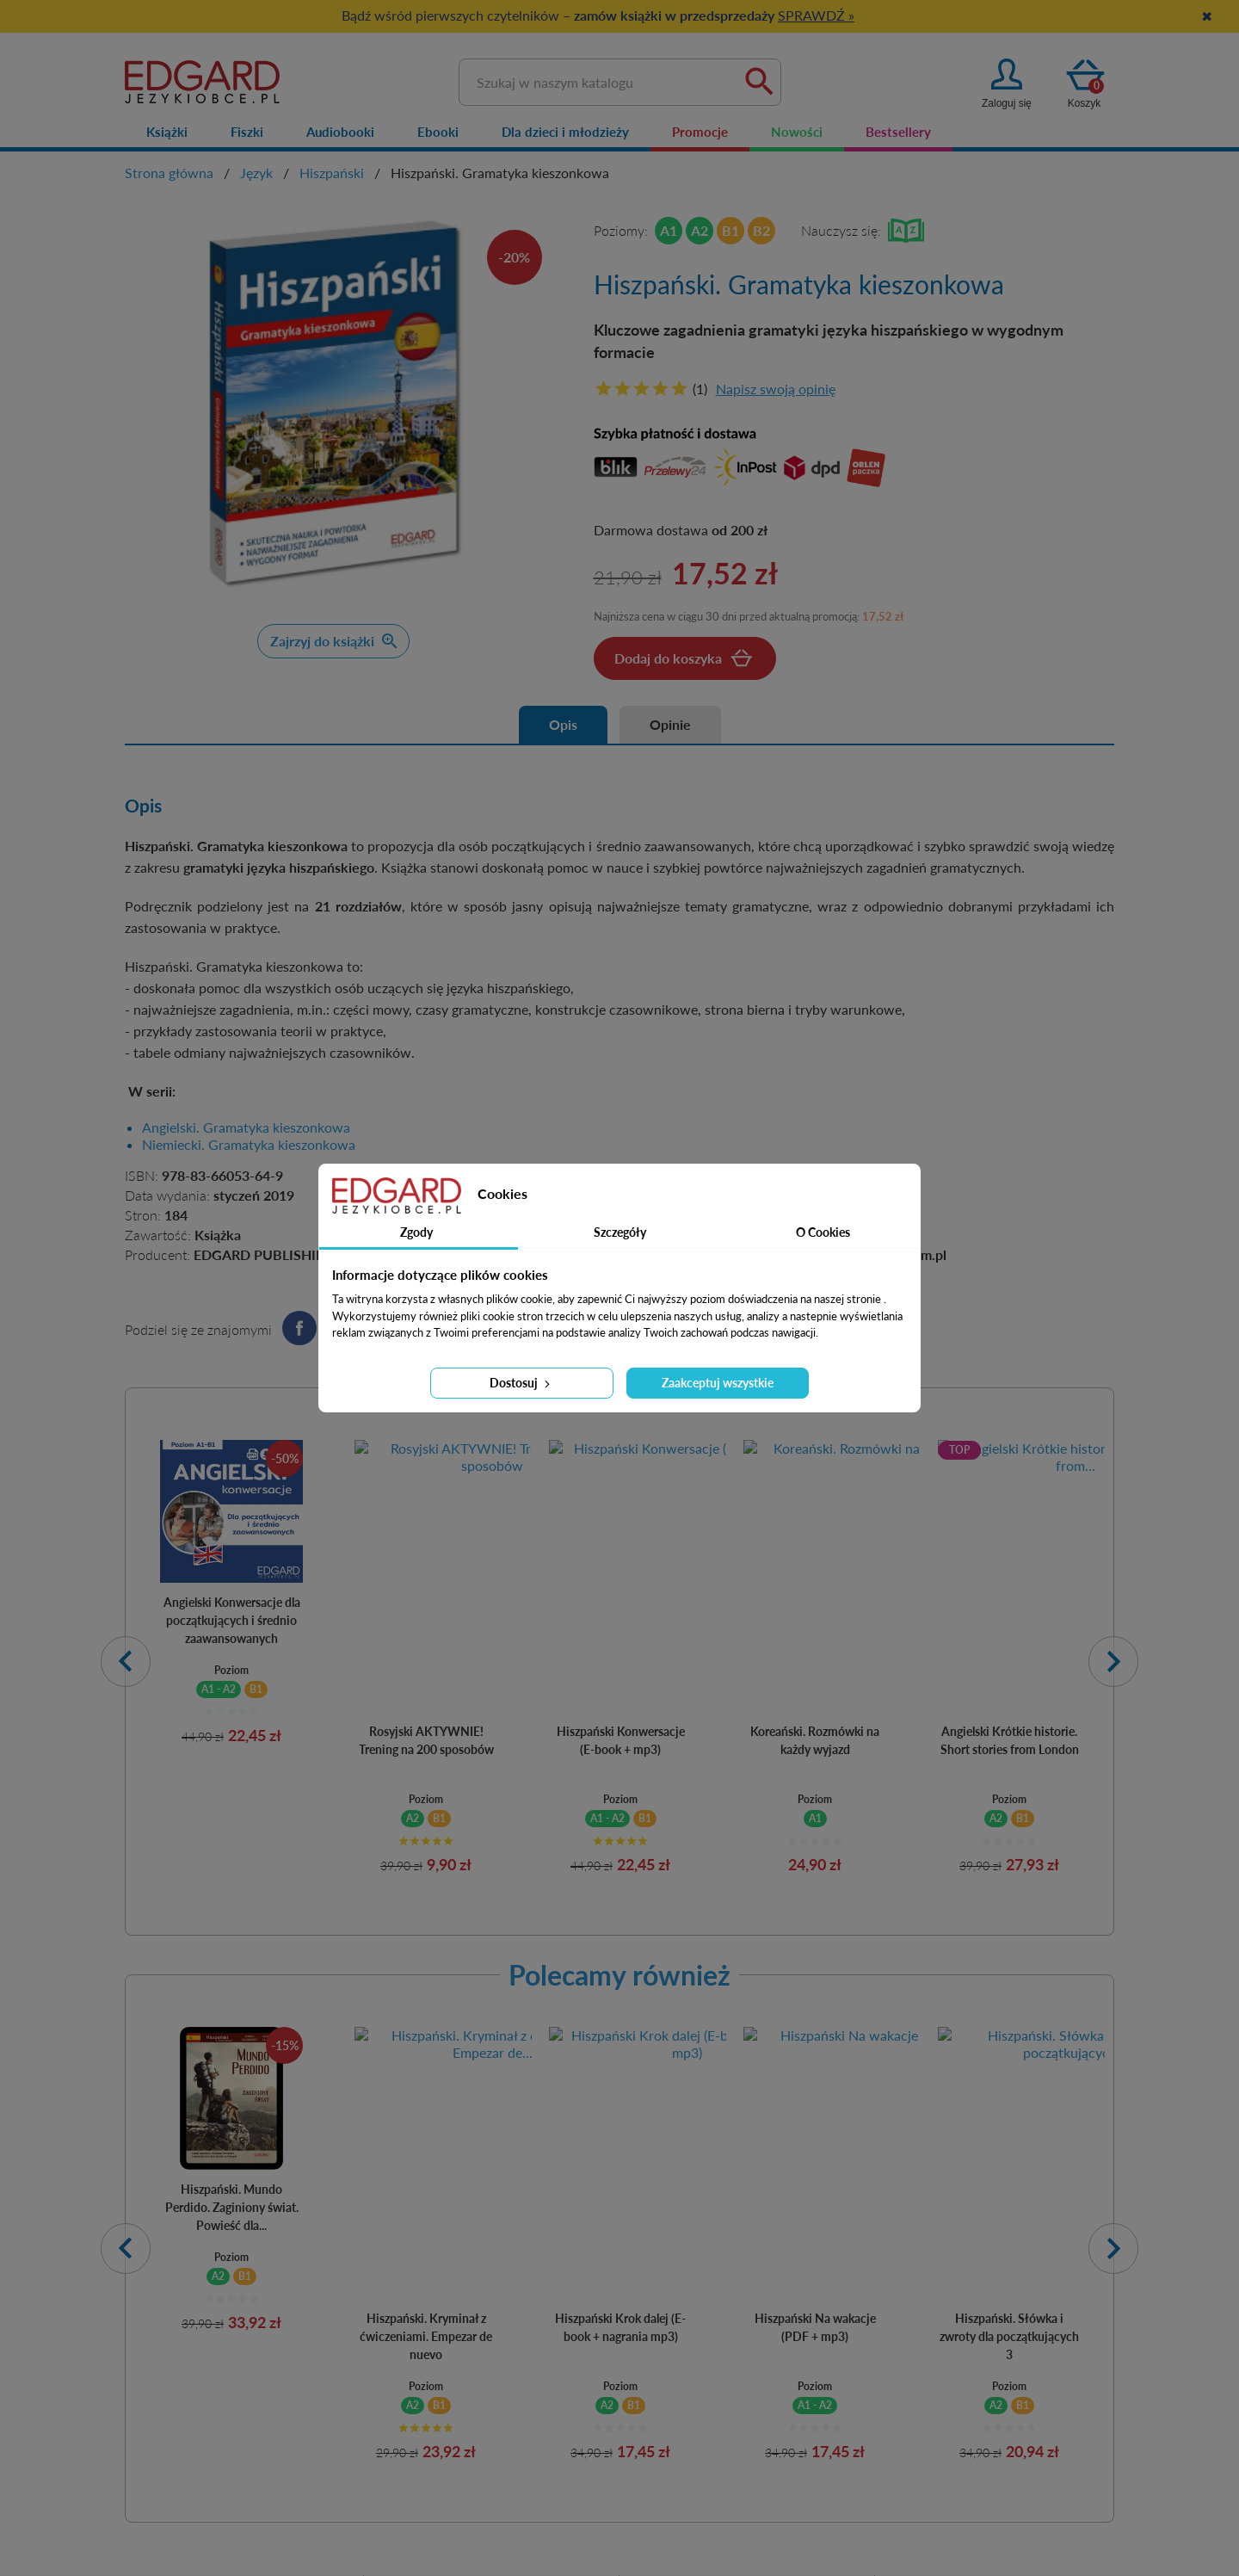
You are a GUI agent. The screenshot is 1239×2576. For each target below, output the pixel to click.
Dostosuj (521, 1382)
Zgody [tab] (416, 1232)
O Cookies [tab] (823, 1232)
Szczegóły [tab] (620, 1232)
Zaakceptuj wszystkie (718, 1382)
